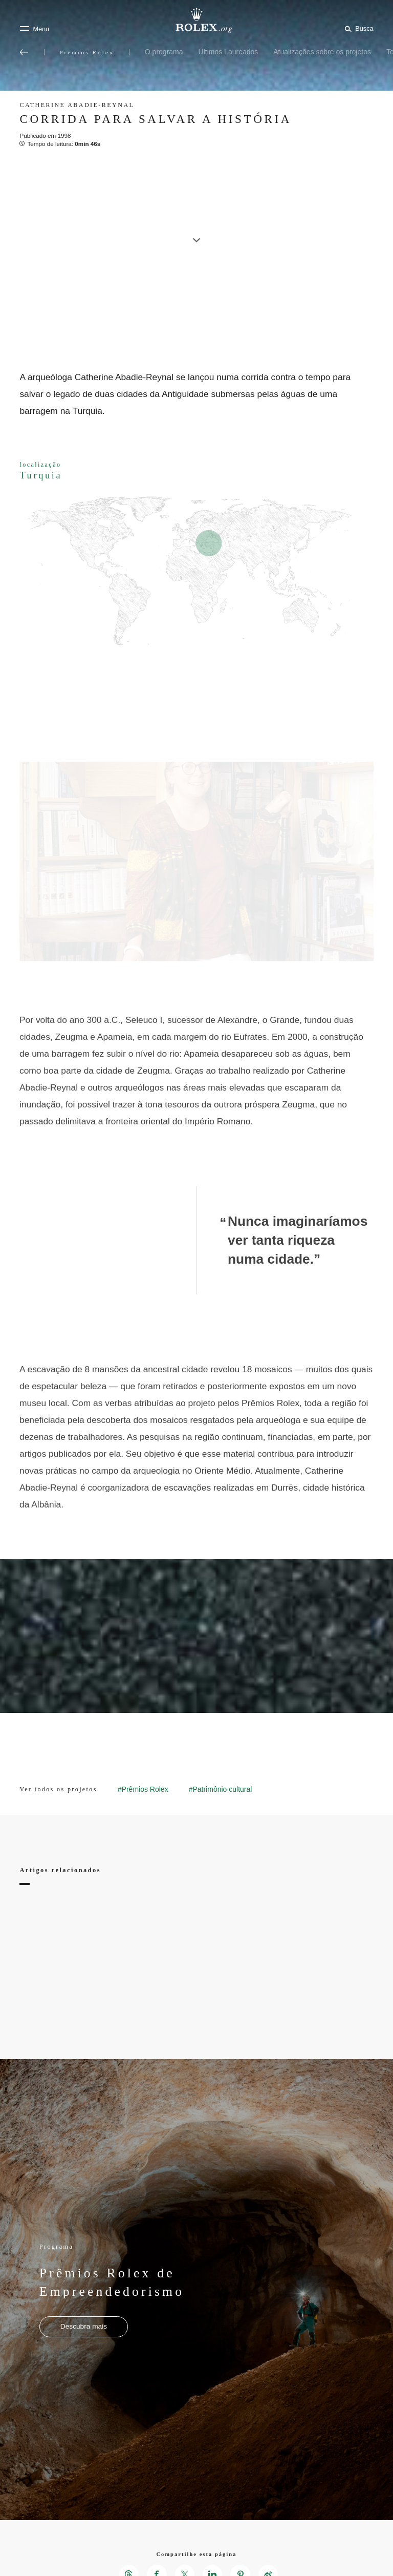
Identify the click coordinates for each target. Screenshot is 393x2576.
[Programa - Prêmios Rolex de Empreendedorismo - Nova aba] (83, 2326)
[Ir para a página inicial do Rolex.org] (196, 20)
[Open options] (196, 862)
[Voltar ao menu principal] (24, 52)
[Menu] (34, 28)
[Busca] (357, 28)
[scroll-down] (196, 235)
